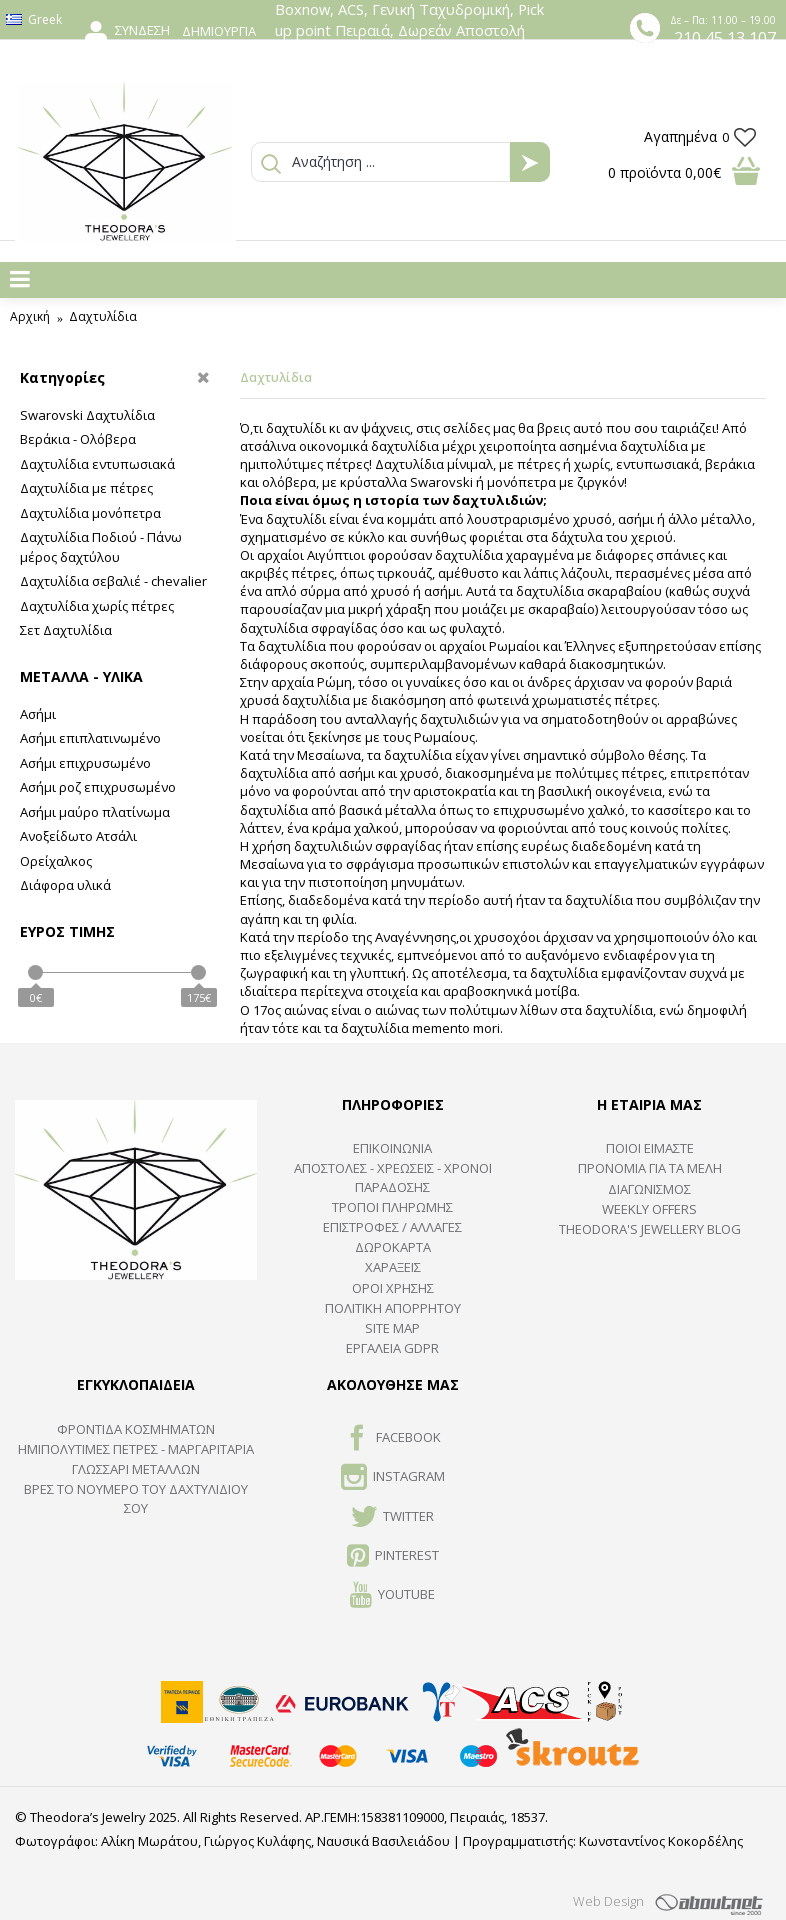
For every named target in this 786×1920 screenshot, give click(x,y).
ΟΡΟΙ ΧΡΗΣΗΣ (393, 1288)
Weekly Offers (649, 1209)
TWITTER (392, 1518)
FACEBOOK (392, 1439)
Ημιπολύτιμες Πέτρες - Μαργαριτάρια (136, 1449)
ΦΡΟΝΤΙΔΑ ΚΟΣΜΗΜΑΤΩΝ (136, 1429)
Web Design (608, 1901)
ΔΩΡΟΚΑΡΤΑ (393, 1247)
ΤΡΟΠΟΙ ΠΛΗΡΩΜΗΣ (392, 1207)
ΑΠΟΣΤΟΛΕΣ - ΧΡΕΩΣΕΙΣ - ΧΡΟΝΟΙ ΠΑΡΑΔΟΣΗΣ (393, 1177)
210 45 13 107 (725, 38)
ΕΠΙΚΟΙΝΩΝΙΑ (392, 1148)
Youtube (392, 1596)
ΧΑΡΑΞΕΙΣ (393, 1267)
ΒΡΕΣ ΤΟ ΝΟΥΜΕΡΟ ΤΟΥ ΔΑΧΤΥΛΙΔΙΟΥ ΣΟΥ (136, 1498)
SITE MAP (392, 1328)
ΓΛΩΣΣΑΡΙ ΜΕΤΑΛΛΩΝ (136, 1469)
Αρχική (30, 316)
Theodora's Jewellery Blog (650, 1229)
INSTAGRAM (393, 1478)
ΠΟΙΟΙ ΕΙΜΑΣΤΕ (650, 1148)
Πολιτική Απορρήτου (393, 1308)
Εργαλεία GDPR (392, 1348)
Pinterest (393, 1557)
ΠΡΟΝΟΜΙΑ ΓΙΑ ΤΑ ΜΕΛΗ (650, 1168)
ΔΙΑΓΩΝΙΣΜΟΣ (649, 1189)
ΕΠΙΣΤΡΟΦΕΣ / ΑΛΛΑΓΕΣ (392, 1227)
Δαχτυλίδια (103, 316)
